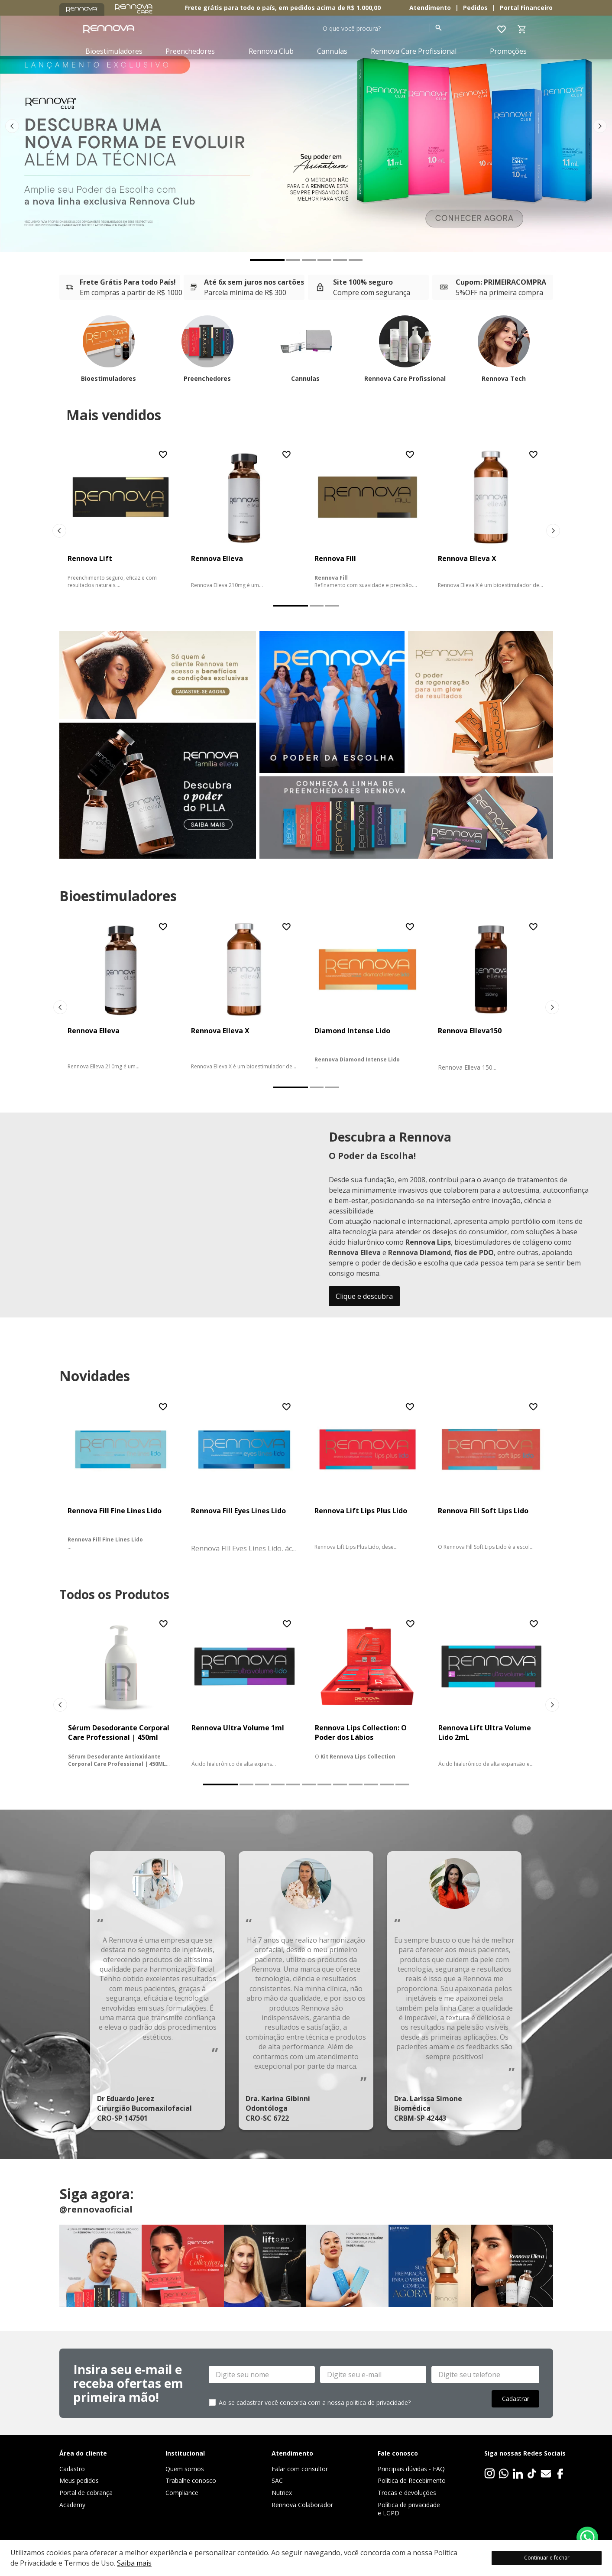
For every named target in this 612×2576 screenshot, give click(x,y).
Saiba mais (134, 2563)
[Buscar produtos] (438, 28)
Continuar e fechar (547, 2557)
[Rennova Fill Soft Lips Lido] (491, 1476)
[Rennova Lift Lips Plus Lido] (367, 1476)
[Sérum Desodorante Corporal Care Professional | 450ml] (121, 1693)
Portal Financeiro (526, 7)
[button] (267, 260)
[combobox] (382, 29)
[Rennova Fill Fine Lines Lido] (121, 1476)
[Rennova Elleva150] (491, 996)
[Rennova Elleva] (244, 519)
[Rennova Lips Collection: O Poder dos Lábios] (368, 1693)
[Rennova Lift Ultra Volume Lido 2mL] (491, 1693)
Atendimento (430, 7)
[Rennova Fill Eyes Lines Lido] (244, 1476)
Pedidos (475, 7)
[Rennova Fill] (367, 519)
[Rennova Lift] (121, 519)
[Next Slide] (600, 126)
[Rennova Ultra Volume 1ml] (244, 1693)
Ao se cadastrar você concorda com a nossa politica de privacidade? (315, 2402)
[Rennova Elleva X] (491, 519)
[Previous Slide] (12, 126)
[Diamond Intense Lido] (367, 996)
